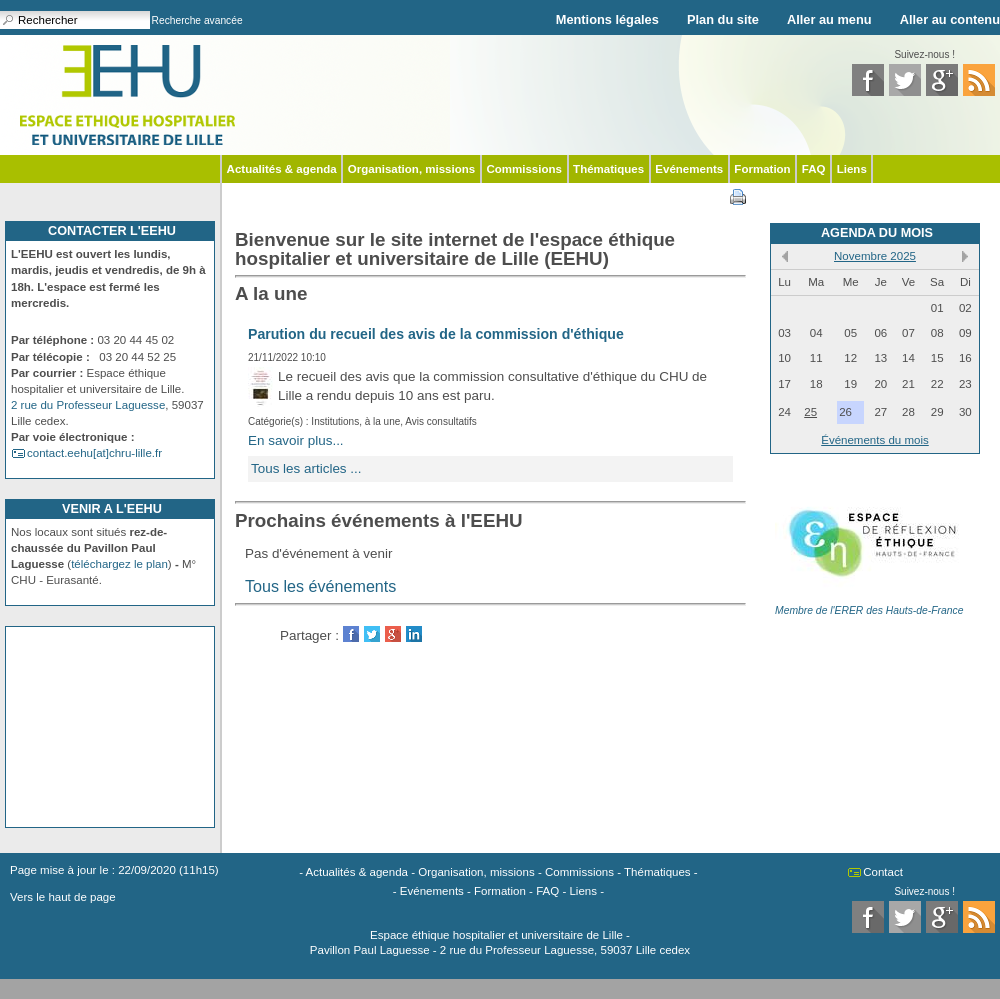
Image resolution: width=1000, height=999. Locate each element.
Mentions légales (607, 19)
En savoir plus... (296, 440)
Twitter (372, 634)
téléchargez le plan (119, 564)
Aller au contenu (950, 19)
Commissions (524, 169)
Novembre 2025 (875, 256)
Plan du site (723, 19)
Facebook (351, 634)
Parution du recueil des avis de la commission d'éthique (436, 334)
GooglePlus (393, 634)
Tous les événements (320, 586)
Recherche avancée (197, 20)
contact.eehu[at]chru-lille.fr (94, 453)
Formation (762, 169)
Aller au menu (829, 19)
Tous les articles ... (306, 468)
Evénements (689, 169)
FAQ (814, 169)
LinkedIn (414, 634)
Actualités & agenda (282, 169)
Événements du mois (875, 440)
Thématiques (608, 169)
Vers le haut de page (63, 897)
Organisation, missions (411, 169)
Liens (852, 169)
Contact (883, 872)
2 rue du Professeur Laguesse (88, 405)
